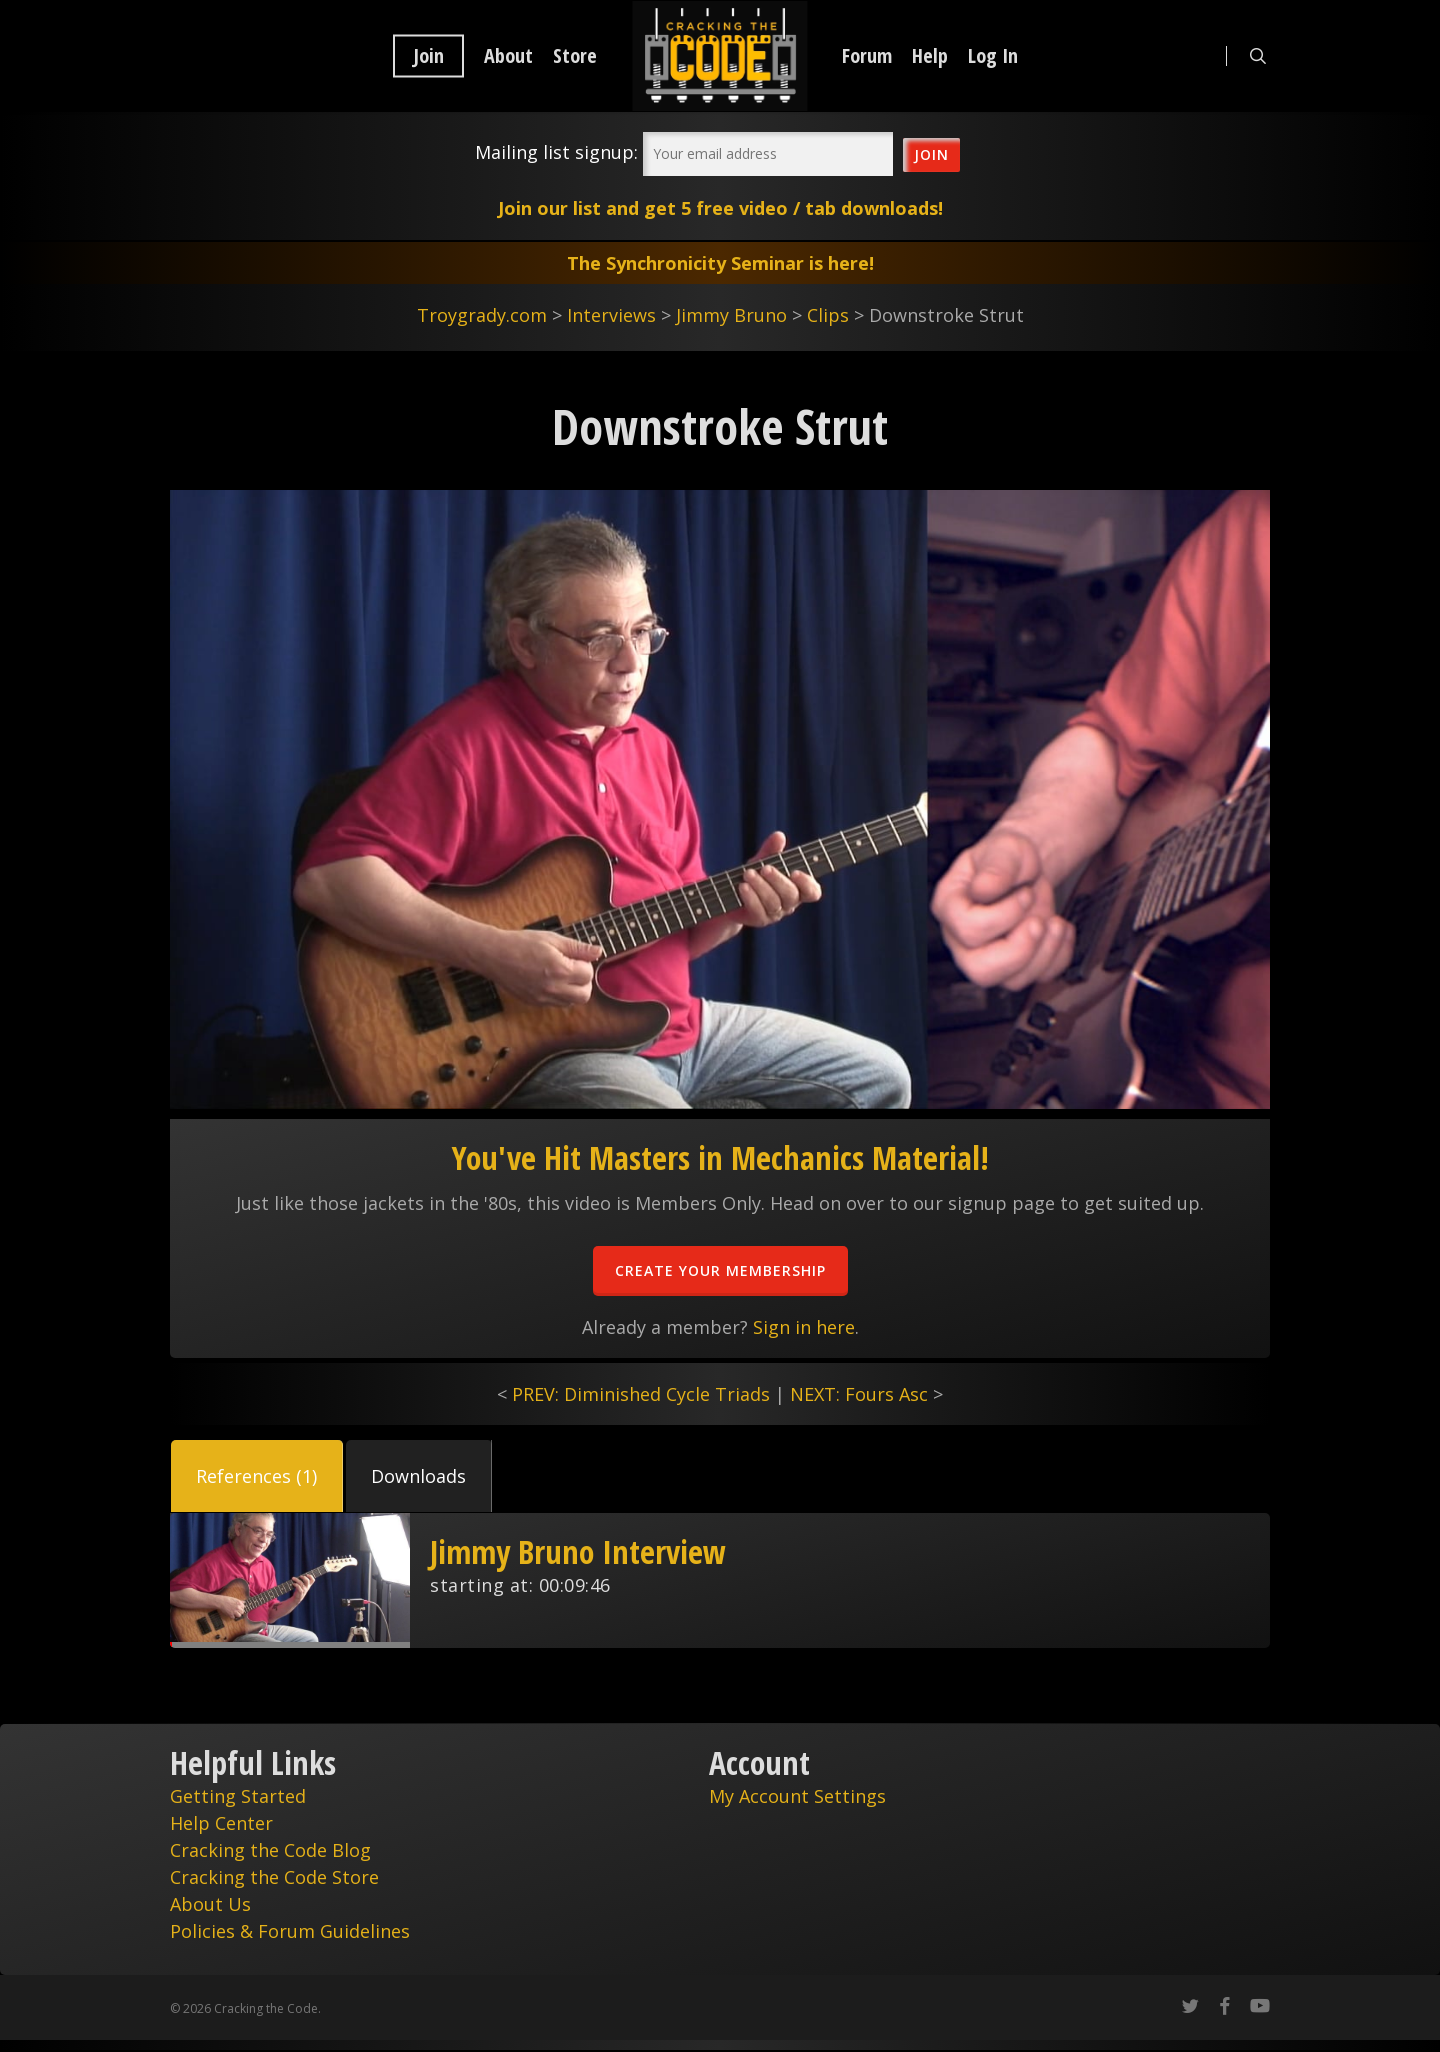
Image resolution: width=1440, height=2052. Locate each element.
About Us (210, 1904)
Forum (867, 56)
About (508, 56)
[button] (257, 1476)
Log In (993, 56)
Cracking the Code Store (274, 1877)
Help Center (221, 1823)
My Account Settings (797, 1796)
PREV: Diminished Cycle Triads (641, 1394)
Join (428, 56)
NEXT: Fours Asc (859, 1394)
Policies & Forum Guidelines (290, 1931)
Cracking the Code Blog (270, 1850)
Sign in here (804, 1327)
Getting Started (238, 1796)
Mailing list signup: (556, 152)
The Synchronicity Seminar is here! (720, 263)
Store (575, 56)
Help (930, 56)
